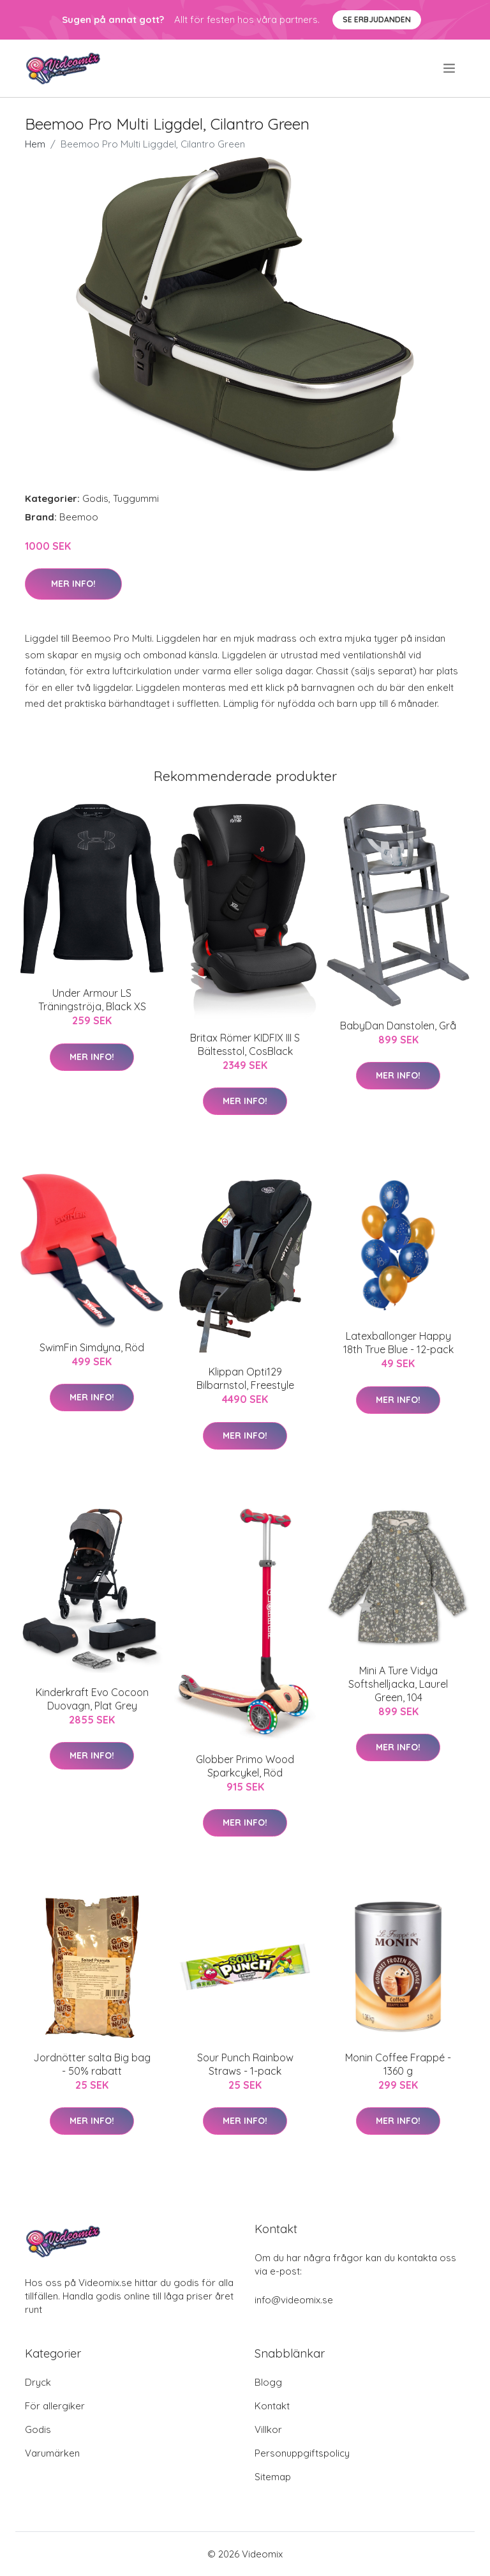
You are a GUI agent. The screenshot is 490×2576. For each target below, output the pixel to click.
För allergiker (55, 2406)
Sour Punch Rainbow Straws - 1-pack (245, 2064)
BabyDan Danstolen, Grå (398, 1025)
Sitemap (273, 2477)
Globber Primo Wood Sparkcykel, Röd (245, 1766)
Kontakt (272, 2406)
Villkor (268, 2429)
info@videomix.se (294, 2300)
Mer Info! (73, 583)
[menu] (450, 68)
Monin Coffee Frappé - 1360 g (398, 2064)
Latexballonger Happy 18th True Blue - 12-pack (398, 1343)
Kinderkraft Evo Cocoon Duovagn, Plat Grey (92, 1699)
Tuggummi (136, 498)
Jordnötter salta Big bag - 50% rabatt (92, 2064)
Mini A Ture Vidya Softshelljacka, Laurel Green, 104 (398, 1684)
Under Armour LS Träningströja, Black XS (92, 1000)
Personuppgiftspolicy (302, 2453)
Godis (95, 498)
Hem (35, 144)
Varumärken (52, 2453)
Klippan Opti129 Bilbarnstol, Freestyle (245, 1378)
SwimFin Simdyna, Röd (92, 1347)
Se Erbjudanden (377, 19)
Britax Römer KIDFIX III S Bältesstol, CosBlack (245, 1044)
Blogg (268, 2382)
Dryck (38, 2382)
